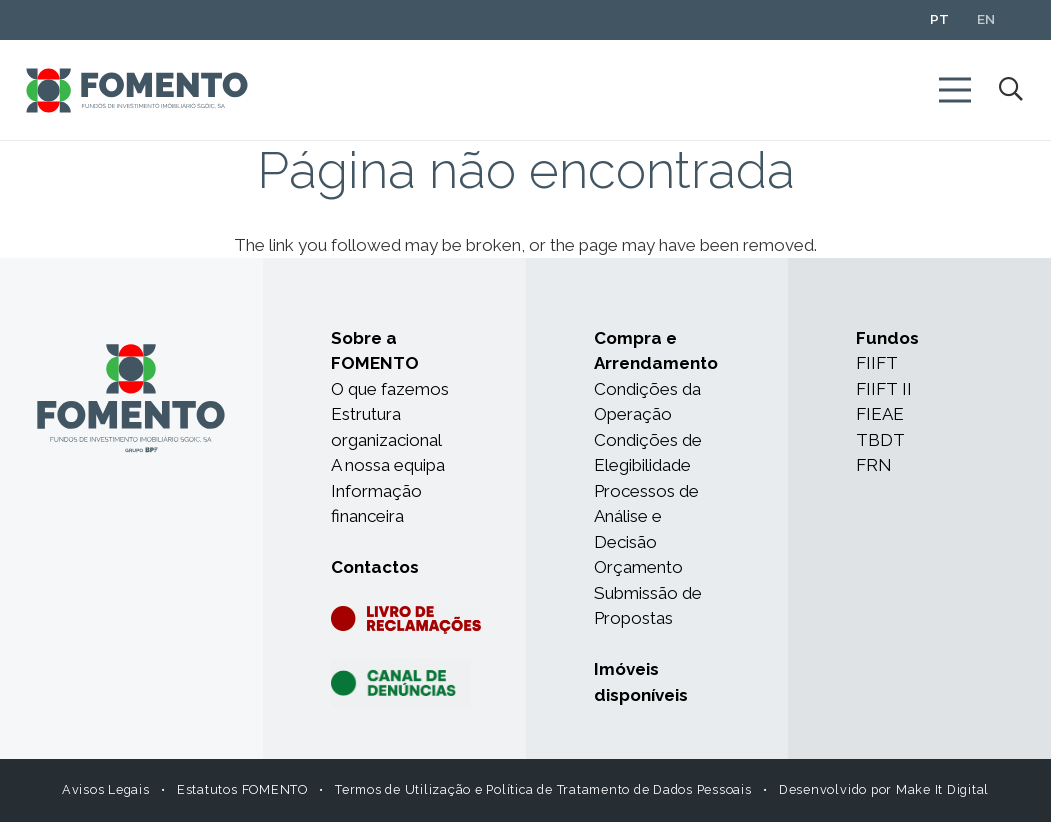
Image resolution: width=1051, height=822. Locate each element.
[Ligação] (137, 90)
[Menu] (955, 90)
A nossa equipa (388, 465)
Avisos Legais (106, 789)
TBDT (880, 440)
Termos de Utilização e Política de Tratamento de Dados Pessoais (543, 789)
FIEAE (880, 414)
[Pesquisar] (1011, 90)
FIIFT (877, 363)
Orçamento (638, 567)
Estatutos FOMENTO (242, 789)
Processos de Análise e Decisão (646, 516)
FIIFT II (884, 389)
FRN (874, 465)
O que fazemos (390, 389)
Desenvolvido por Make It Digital (884, 789)
